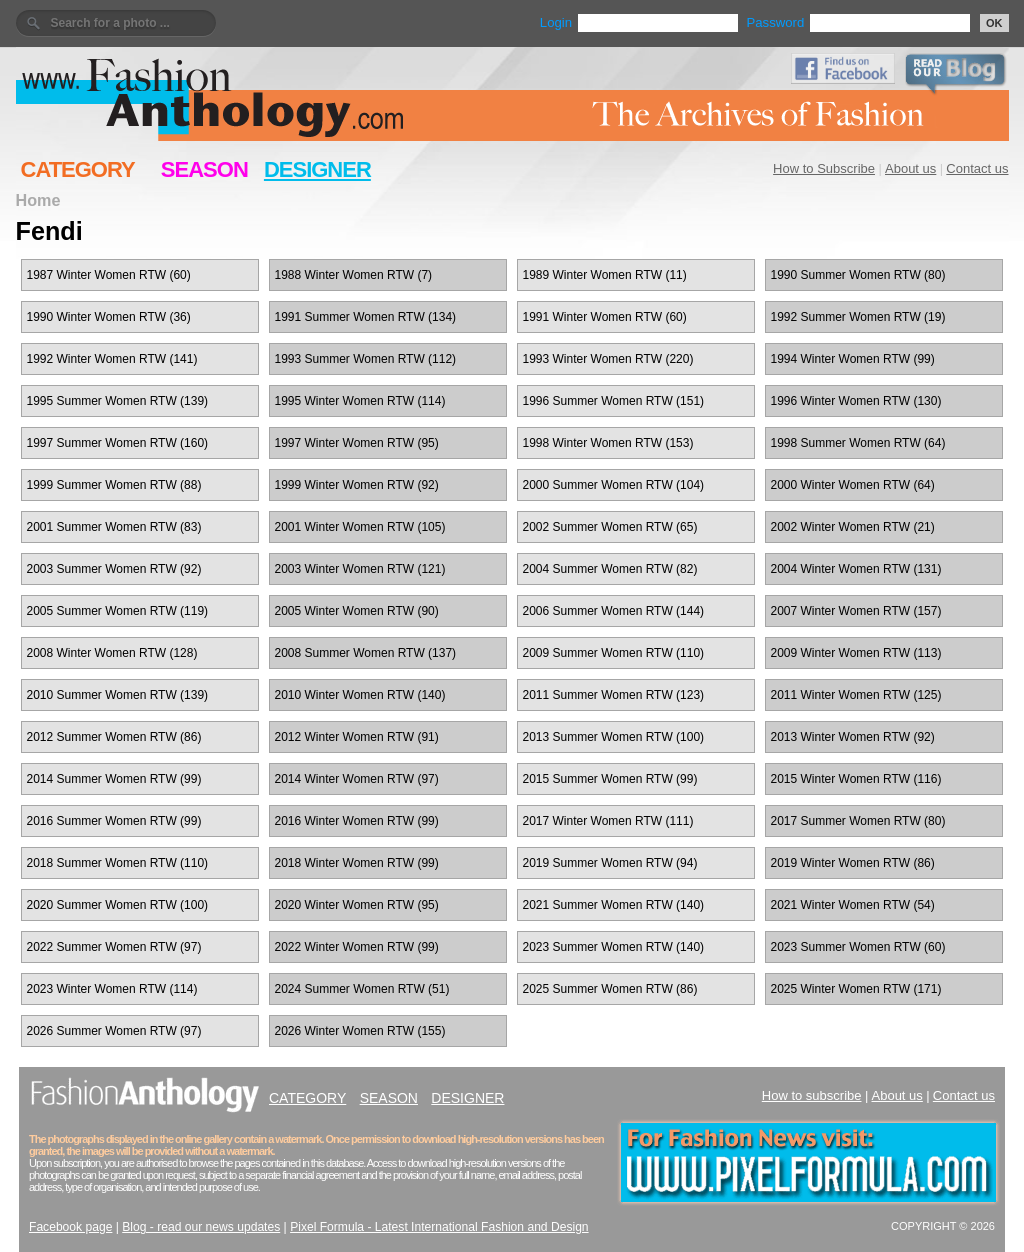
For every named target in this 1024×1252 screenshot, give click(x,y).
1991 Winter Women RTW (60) (605, 317)
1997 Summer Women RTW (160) (118, 443)
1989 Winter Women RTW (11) (605, 275)
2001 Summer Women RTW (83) (114, 527)
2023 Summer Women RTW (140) (614, 947)
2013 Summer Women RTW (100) (614, 737)
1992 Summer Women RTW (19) (858, 317)
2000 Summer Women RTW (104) (614, 485)
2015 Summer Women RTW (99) (610, 779)
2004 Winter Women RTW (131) (856, 569)
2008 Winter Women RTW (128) (112, 653)
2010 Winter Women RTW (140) (360, 695)
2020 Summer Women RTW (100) (118, 905)
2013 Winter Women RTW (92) (853, 737)
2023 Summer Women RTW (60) (858, 947)
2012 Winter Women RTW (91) (357, 737)
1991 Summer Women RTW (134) (366, 317)
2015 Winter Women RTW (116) (856, 779)
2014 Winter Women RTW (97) (357, 779)
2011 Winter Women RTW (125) (856, 695)
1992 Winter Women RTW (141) (112, 359)
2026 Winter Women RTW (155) (360, 1031)
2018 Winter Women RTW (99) (357, 863)
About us (910, 168)
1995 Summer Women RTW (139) (118, 401)
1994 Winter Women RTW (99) (853, 359)
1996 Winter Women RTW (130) (856, 401)
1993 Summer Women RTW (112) (366, 359)
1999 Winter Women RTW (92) (357, 485)
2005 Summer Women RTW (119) (118, 611)
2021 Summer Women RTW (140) (614, 905)
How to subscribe (812, 1095)
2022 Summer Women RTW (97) (114, 947)
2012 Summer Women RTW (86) (114, 737)
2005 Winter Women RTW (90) (357, 611)
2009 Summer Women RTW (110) (614, 653)
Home (38, 200)
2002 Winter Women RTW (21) (853, 527)
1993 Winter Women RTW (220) (608, 359)
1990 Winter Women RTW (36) (109, 317)
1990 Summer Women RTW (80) (858, 275)
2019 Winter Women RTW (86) (853, 863)
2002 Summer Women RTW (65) (610, 527)
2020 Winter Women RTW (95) (357, 905)
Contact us (977, 168)
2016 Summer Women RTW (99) (114, 821)
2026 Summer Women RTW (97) (114, 1031)
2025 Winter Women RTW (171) (856, 989)
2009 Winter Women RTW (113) (856, 653)
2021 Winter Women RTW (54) (853, 905)
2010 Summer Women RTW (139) (118, 695)
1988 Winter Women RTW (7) (354, 275)
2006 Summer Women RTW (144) (614, 611)
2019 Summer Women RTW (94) (610, 863)
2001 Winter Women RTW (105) (360, 527)
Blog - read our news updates (201, 1227)
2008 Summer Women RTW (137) (366, 653)
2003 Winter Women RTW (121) (360, 569)
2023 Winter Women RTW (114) (112, 989)
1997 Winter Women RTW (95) (357, 443)
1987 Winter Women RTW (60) (109, 275)
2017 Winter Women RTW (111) (608, 821)
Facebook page (70, 1227)
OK (994, 23)
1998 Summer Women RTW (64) (858, 443)
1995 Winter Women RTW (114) (360, 401)
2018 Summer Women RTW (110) (118, 863)
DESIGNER (317, 169)
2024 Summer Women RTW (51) (362, 989)
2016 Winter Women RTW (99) (357, 821)
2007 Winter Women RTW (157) (856, 611)
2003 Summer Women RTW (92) (114, 569)
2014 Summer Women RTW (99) (114, 779)
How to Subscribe (824, 168)
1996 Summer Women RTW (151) (614, 401)
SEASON (204, 169)
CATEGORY (78, 169)
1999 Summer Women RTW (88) (114, 485)
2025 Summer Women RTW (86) (610, 989)
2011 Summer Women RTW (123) (614, 695)
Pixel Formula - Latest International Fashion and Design (439, 1227)
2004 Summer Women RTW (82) (610, 569)
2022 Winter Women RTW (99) (357, 947)
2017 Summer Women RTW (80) (858, 821)
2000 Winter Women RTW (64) (853, 485)
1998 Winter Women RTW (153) (608, 443)
